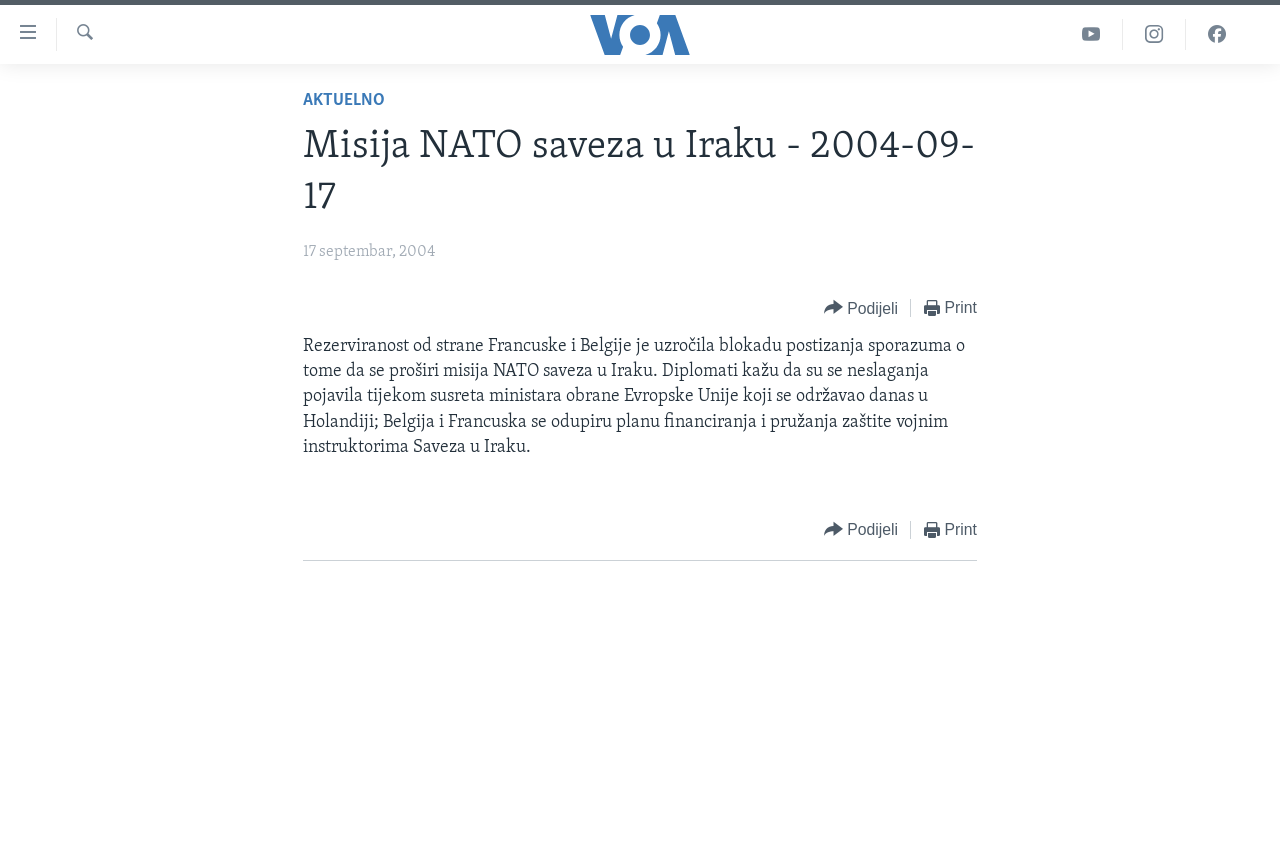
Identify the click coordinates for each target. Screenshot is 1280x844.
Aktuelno (344, 100)
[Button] (861, 308)
